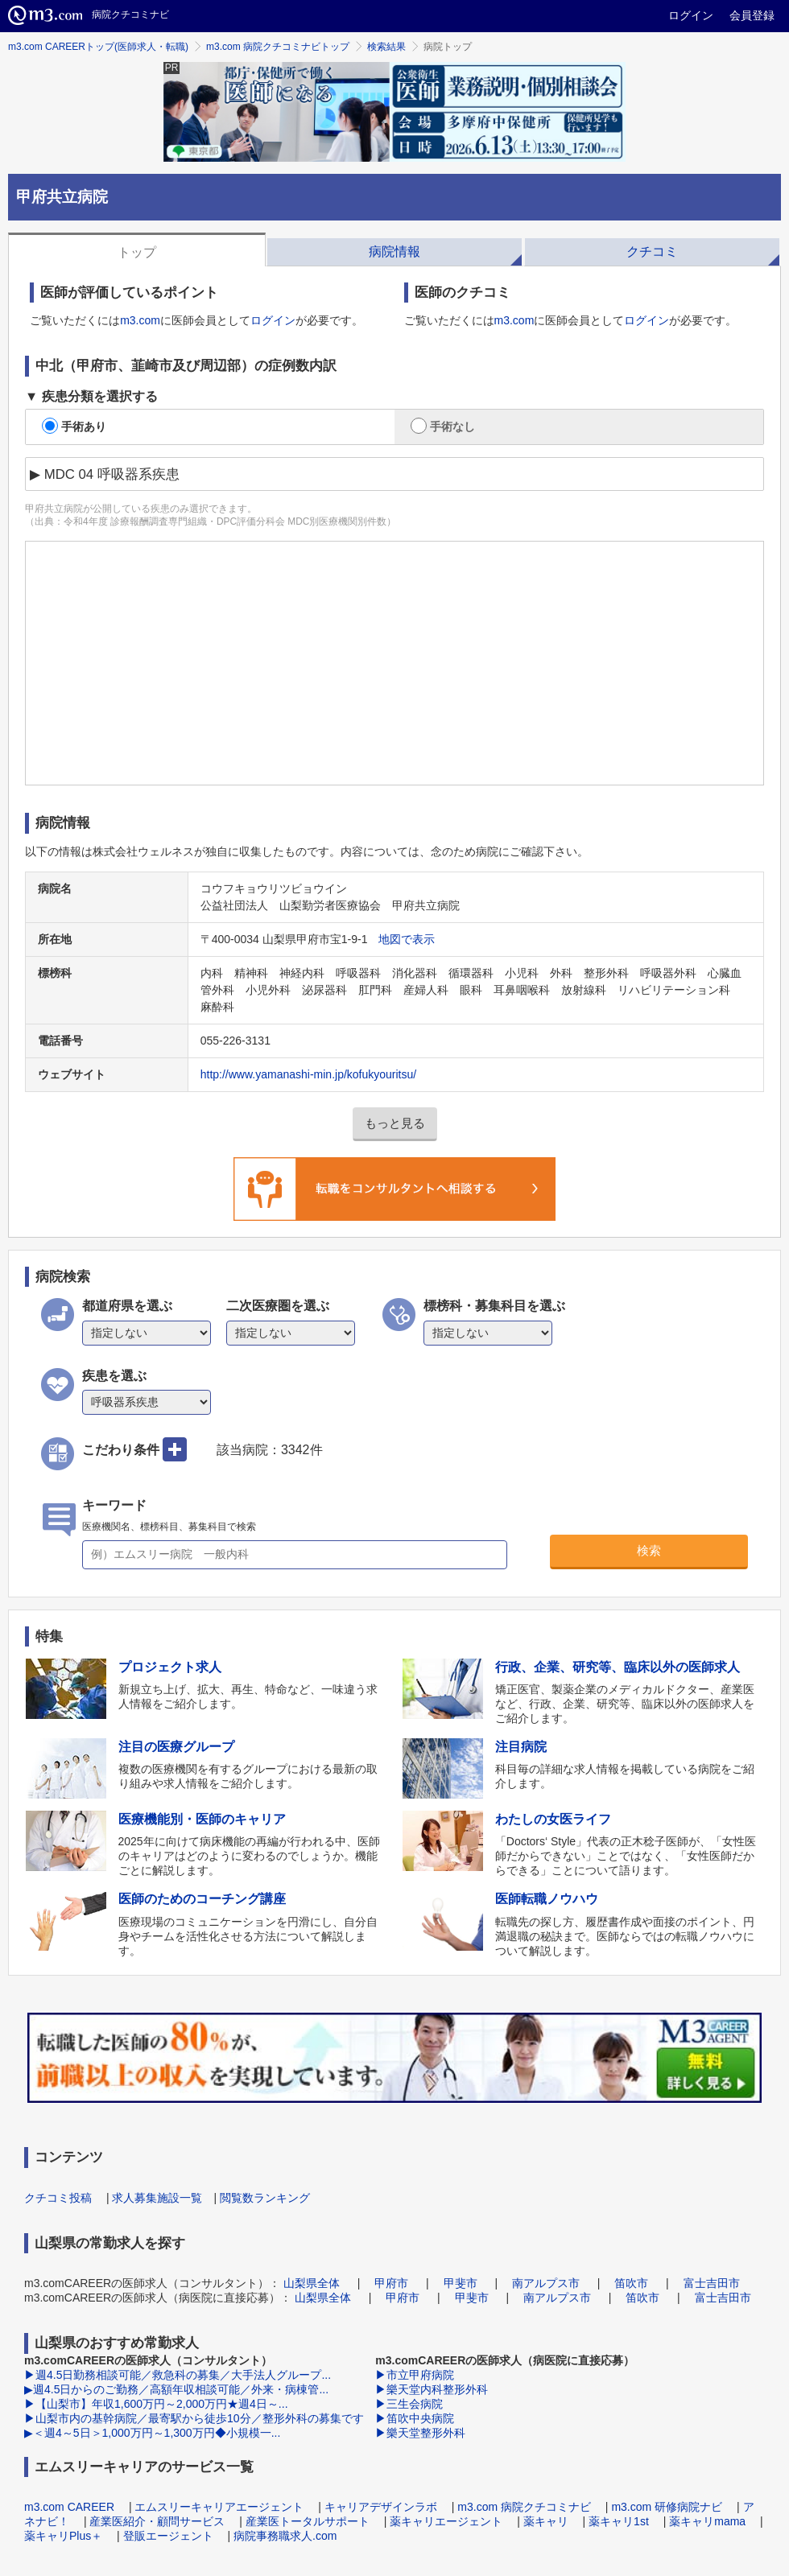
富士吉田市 (712, 2283)
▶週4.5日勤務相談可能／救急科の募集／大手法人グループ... (177, 2374)
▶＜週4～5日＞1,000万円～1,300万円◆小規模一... (152, 2432)
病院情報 (394, 251)
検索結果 (386, 46)
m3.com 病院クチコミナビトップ (277, 46)
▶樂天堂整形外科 (420, 2432)
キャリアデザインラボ (380, 2506)
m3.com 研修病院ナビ (666, 2506)
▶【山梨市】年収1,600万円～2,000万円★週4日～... (156, 2403)
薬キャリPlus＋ (63, 2535)
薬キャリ (545, 2521)
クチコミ (652, 251)
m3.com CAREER (69, 2506)
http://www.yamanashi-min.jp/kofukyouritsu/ (308, 1074)
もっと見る (395, 1123)
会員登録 (752, 15)
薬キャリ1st (619, 2521)
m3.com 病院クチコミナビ (524, 2506)
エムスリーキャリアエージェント (219, 2506)
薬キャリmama (707, 2521)
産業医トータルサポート (308, 2521)
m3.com (140, 320)
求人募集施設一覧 (157, 2197)
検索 (649, 1550)
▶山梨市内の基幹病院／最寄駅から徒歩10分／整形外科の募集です (194, 2418)
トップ (137, 252)
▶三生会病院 (409, 2403)
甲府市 (391, 2283)
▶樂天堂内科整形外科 (431, 2389)
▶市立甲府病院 (414, 2374)
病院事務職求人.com (285, 2535)
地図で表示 (406, 939)
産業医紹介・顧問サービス (157, 2521)
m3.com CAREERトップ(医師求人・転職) (98, 46)
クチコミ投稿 (58, 2197)
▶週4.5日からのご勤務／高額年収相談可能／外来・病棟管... (176, 2389)
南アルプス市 (546, 2283)
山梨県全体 (311, 2283)
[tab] (137, 249)
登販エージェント (168, 2535)
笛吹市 (631, 2283)
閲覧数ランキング (265, 2197)
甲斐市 (460, 2283)
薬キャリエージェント (446, 2521)
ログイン (690, 15)
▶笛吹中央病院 (414, 2418)
